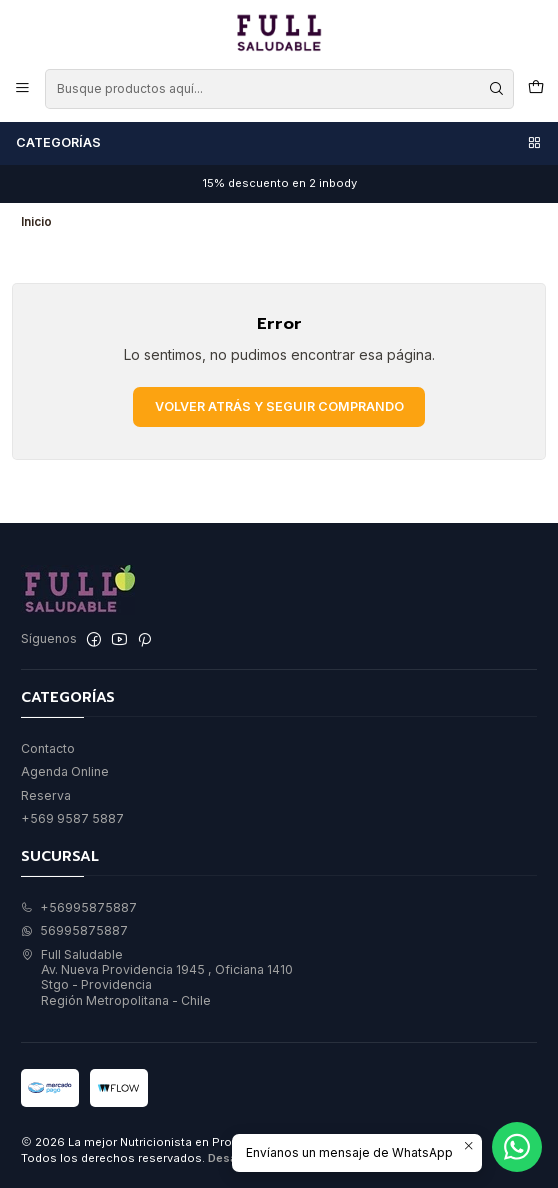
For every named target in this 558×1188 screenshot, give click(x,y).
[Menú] (23, 88)
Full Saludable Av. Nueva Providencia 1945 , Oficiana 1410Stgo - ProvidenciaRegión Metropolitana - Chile (157, 977)
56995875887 (74, 930)
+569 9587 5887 (72, 818)
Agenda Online (65, 771)
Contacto (48, 748)
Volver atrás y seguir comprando (279, 406)
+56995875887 (79, 907)
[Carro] (535, 88)
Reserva (46, 795)
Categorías (279, 143)
